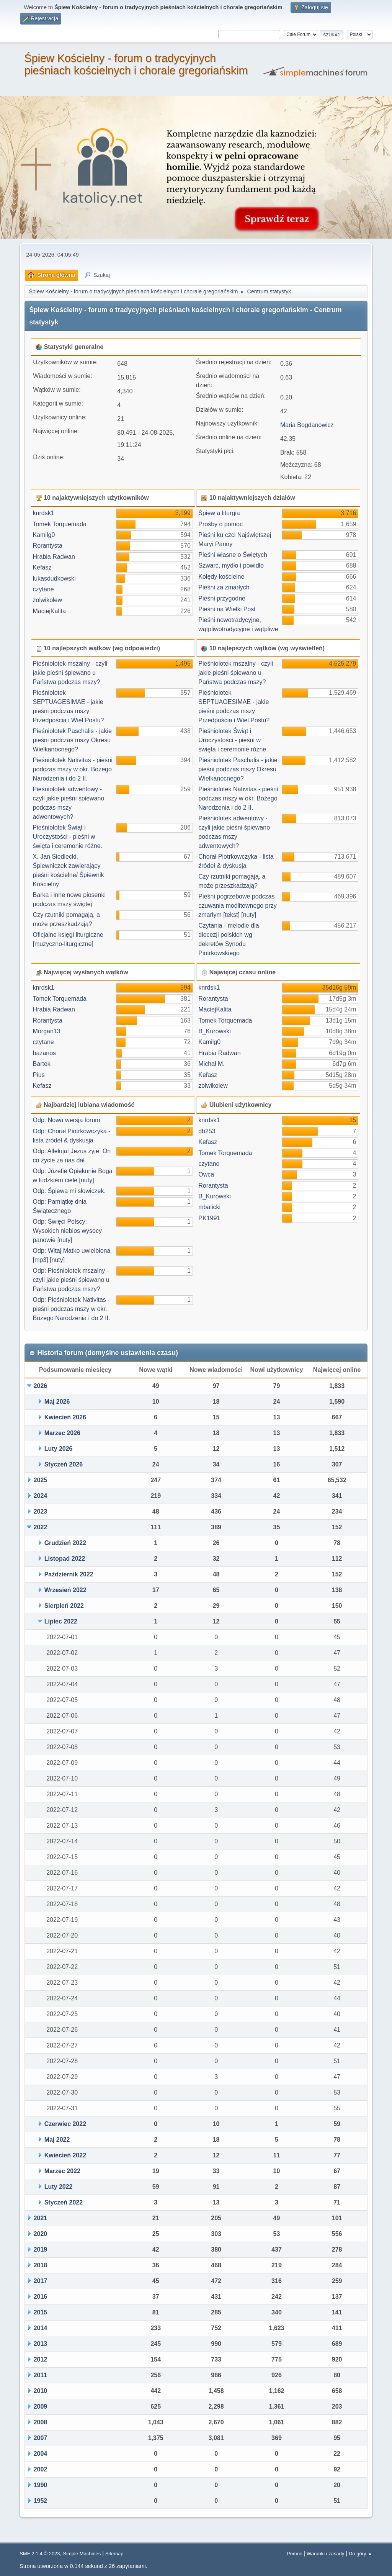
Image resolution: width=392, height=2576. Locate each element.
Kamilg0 (44, 535)
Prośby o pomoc (220, 524)
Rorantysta (47, 545)
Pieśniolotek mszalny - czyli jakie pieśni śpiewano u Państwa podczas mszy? (70, 672)
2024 (40, 1496)
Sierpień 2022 (64, 1605)
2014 (40, 2328)
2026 (40, 1386)
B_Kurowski (214, 1031)
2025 (40, 1480)
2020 (40, 2234)
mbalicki (209, 1207)
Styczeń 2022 (63, 2202)
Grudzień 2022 (65, 1543)
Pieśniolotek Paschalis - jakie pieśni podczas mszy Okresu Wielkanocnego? (72, 740)
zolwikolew (47, 600)
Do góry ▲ (360, 2553)
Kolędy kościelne (221, 576)
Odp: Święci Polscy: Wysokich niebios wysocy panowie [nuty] (67, 1230)
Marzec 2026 (62, 1433)
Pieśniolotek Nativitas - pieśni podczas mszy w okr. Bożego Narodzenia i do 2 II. (73, 769)
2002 (40, 2469)
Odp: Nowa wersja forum (66, 1120)
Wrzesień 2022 (65, 1590)
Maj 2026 (57, 1401)
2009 (40, 2406)
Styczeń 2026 (63, 1464)
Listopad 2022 (64, 1558)
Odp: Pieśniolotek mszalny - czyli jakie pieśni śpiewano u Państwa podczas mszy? (71, 1279)
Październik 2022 (68, 1574)
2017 (40, 2281)
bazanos (44, 1053)
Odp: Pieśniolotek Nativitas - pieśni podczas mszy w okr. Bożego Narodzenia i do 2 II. (71, 1308)
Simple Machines (82, 2553)
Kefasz (42, 567)
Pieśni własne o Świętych (232, 555)
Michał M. (211, 1064)
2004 (40, 2453)
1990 (40, 2485)
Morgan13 (46, 1031)
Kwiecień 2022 (65, 2155)
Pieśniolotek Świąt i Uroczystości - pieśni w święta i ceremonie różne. (67, 836)
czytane (43, 589)
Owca (206, 1174)
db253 (207, 1131)
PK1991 (209, 1218)
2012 (40, 2359)
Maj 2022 (57, 2139)
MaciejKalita (49, 611)
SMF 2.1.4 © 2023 (40, 2553)
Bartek (42, 1064)
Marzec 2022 (62, 2171)
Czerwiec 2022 (65, 2124)
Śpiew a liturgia (219, 513)
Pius (39, 1075)
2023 (40, 1511)
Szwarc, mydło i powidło (231, 565)
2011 (40, 2375)
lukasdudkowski (54, 578)
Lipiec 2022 (60, 1621)
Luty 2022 (58, 2186)
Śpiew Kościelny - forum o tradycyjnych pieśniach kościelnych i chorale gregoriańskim (136, 64)
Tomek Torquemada (60, 524)
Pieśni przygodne (221, 598)
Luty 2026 (58, 1448)
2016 (40, 2296)
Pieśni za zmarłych (223, 587)
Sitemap (114, 2553)
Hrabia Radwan (54, 556)
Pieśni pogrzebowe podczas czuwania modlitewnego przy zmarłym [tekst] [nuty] (237, 905)
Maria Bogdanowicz (307, 425)
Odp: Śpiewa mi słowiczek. (69, 1191)
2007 (40, 2438)
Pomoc (294, 2553)
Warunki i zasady (325, 2553)
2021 (40, 2218)
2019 (40, 2249)
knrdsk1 (43, 513)
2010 (40, 2391)
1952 (40, 2500)
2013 (40, 2343)
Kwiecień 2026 (65, 1417)
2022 (40, 1527)
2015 (40, 2312)
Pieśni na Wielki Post (226, 609)
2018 (40, 2265)
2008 (40, 2422)
